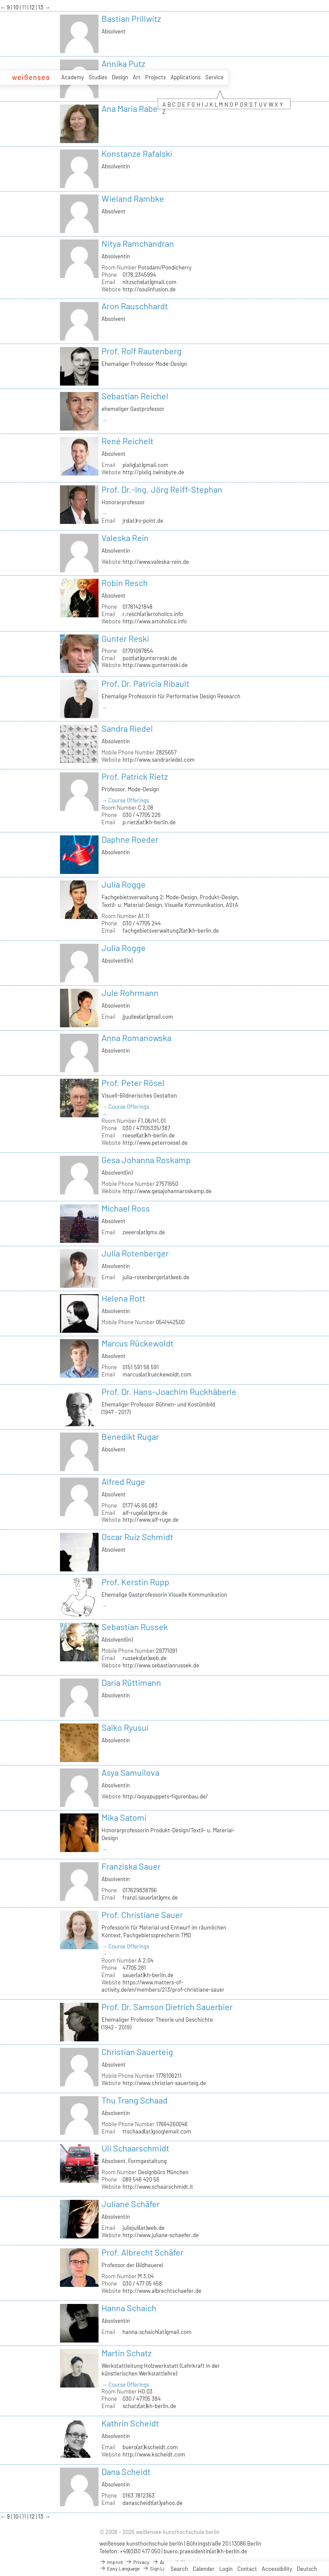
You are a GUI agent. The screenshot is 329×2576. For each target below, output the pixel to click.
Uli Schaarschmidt (135, 2148)
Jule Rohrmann (130, 992)
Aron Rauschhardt (135, 306)
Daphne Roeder (130, 839)
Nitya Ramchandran (138, 243)
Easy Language (119, 2568)
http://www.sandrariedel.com (158, 759)
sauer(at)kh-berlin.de (148, 1975)
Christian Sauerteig (137, 2051)
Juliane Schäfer (131, 2204)
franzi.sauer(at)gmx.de (150, 1897)
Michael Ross (126, 1208)
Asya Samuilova (130, 1772)
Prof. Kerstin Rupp (135, 1582)
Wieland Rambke (133, 198)
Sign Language (161, 2568)
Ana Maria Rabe (130, 108)
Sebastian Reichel (135, 396)
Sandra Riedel (127, 728)
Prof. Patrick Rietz (135, 776)
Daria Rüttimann (131, 1682)
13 (41, 7)
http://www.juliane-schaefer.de (161, 2235)
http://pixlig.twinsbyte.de (153, 472)
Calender (204, 2568)
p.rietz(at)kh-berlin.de (149, 822)
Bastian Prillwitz (131, 18)
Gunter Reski (125, 638)
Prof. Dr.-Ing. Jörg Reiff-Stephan (162, 489)
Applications (185, 77)
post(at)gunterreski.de (150, 658)
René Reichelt (127, 441)
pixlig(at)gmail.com (145, 464)
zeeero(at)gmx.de (144, 1232)
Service (214, 77)
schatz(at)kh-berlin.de (149, 2405)
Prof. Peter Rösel (133, 1082)
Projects (155, 77)
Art (137, 77)
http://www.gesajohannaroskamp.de (167, 1191)
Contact (247, 2568)
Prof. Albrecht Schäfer (142, 2252)
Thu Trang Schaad (134, 2100)
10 (16, 7)
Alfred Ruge (123, 1481)
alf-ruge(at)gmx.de (145, 1512)
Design (120, 77)
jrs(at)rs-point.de (143, 520)
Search (179, 2568)
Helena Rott (123, 1298)
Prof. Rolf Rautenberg (142, 351)
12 (33, 7)
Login (226, 2568)
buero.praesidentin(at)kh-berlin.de (205, 2551)
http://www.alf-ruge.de (151, 1519)
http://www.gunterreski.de (155, 664)
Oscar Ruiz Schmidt (137, 1537)
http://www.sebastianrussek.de (161, 1665)
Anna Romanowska (136, 1037)
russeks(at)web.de (145, 1658)
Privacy (138, 2562)
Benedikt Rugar (130, 1436)
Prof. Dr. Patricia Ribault (145, 683)
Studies (98, 77)
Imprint (111, 2562)
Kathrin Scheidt (130, 2423)
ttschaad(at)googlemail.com (157, 2131)
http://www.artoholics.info (155, 621)
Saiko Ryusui (125, 1727)
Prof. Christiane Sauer (142, 1914)
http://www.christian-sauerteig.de (164, 2082)
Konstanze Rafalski (137, 153)
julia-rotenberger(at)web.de (156, 1277)
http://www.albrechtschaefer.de (162, 2290)
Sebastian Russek (135, 1627)
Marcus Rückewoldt (137, 1343)
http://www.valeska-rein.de (156, 561)
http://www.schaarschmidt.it (158, 2186)
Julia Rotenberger (135, 1253)
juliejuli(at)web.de (143, 2227)
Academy (72, 77)
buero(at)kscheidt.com (150, 2447)
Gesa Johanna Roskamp (146, 1160)
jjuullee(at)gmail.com (148, 1016)
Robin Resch (125, 582)
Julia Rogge (124, 884)
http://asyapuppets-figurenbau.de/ (165, 1796)
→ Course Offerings (125, 800)
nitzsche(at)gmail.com (149, 281)
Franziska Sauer (131, 1866)
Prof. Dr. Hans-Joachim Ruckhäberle (169, 1391)
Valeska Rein (125, 538)
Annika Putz (123, 63)
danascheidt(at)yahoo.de (152, 2502)
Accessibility (277, 2568)
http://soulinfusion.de (149, 289)
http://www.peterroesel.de (155, 1142)
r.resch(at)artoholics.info (153, 613)
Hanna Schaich (129, 2308)
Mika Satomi (124, 1817)
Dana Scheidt (126, 2471)
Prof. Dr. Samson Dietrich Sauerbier (167, 2007)
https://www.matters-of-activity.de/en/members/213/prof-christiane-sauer (163, 1986)
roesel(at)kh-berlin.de (149, 1135)
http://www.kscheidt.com (154, 2454)
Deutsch (307, 2568)
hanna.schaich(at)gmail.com (157, 2331)
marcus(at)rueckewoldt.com (157, 1374)
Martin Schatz (127, 2353)
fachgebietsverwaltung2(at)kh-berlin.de (171, 930)
